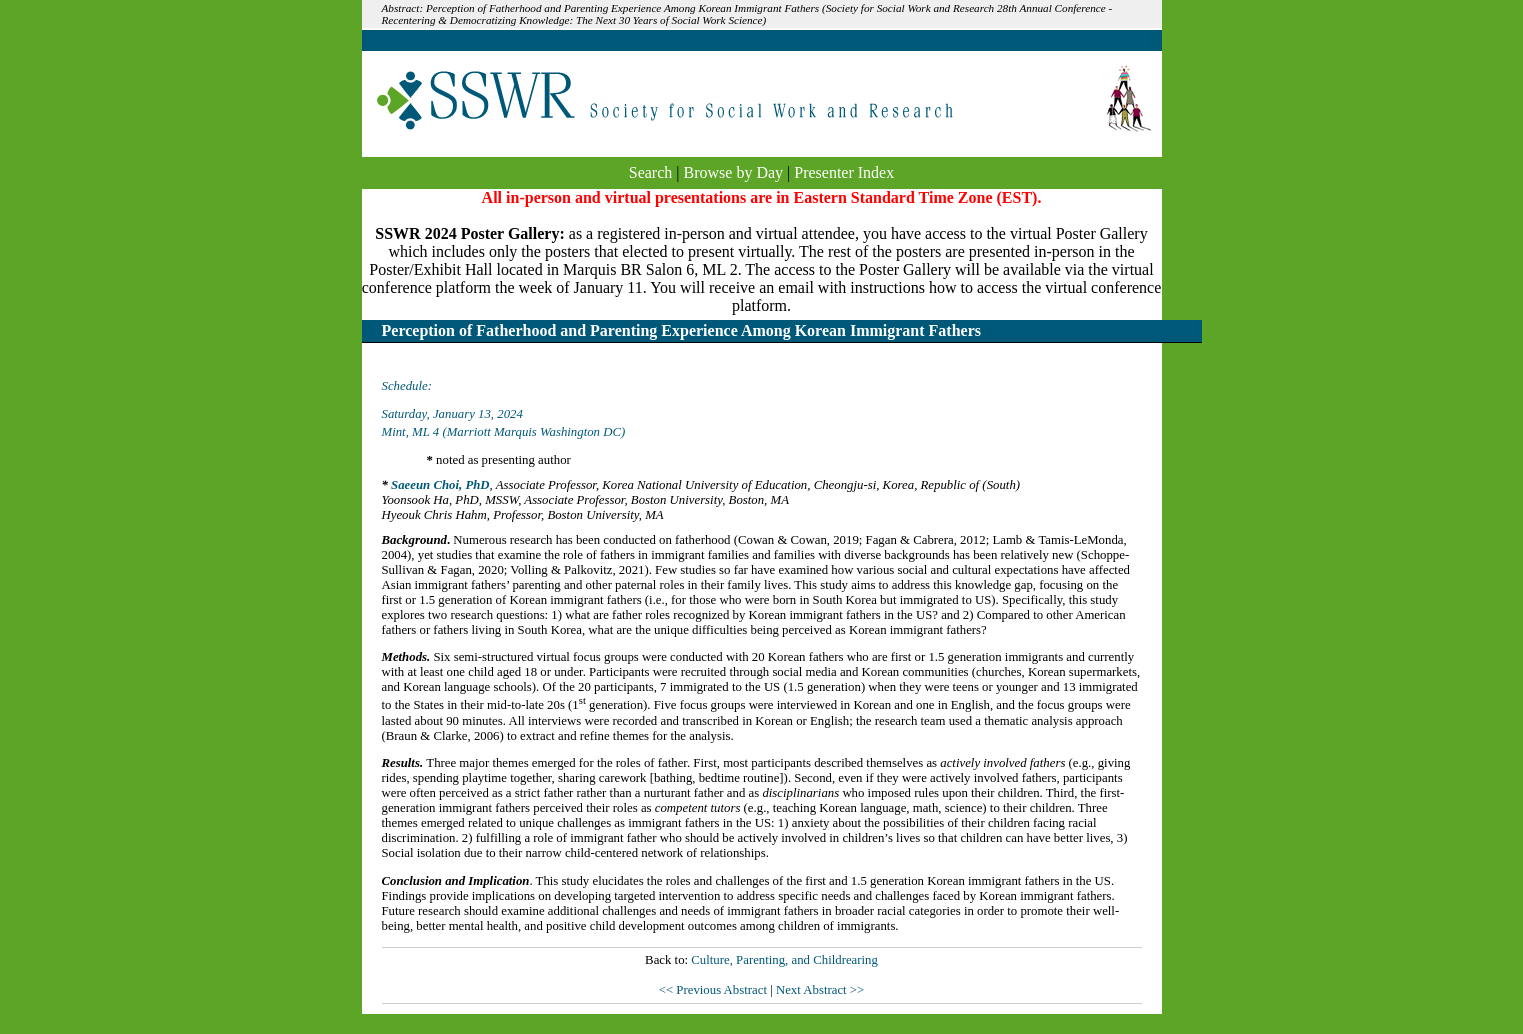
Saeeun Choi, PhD (440, 485)
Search (651, 172)
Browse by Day (734, 172)
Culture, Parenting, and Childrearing (784, 960)
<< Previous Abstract (714, 990)
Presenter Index (844, 172)
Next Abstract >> (820, 990)
